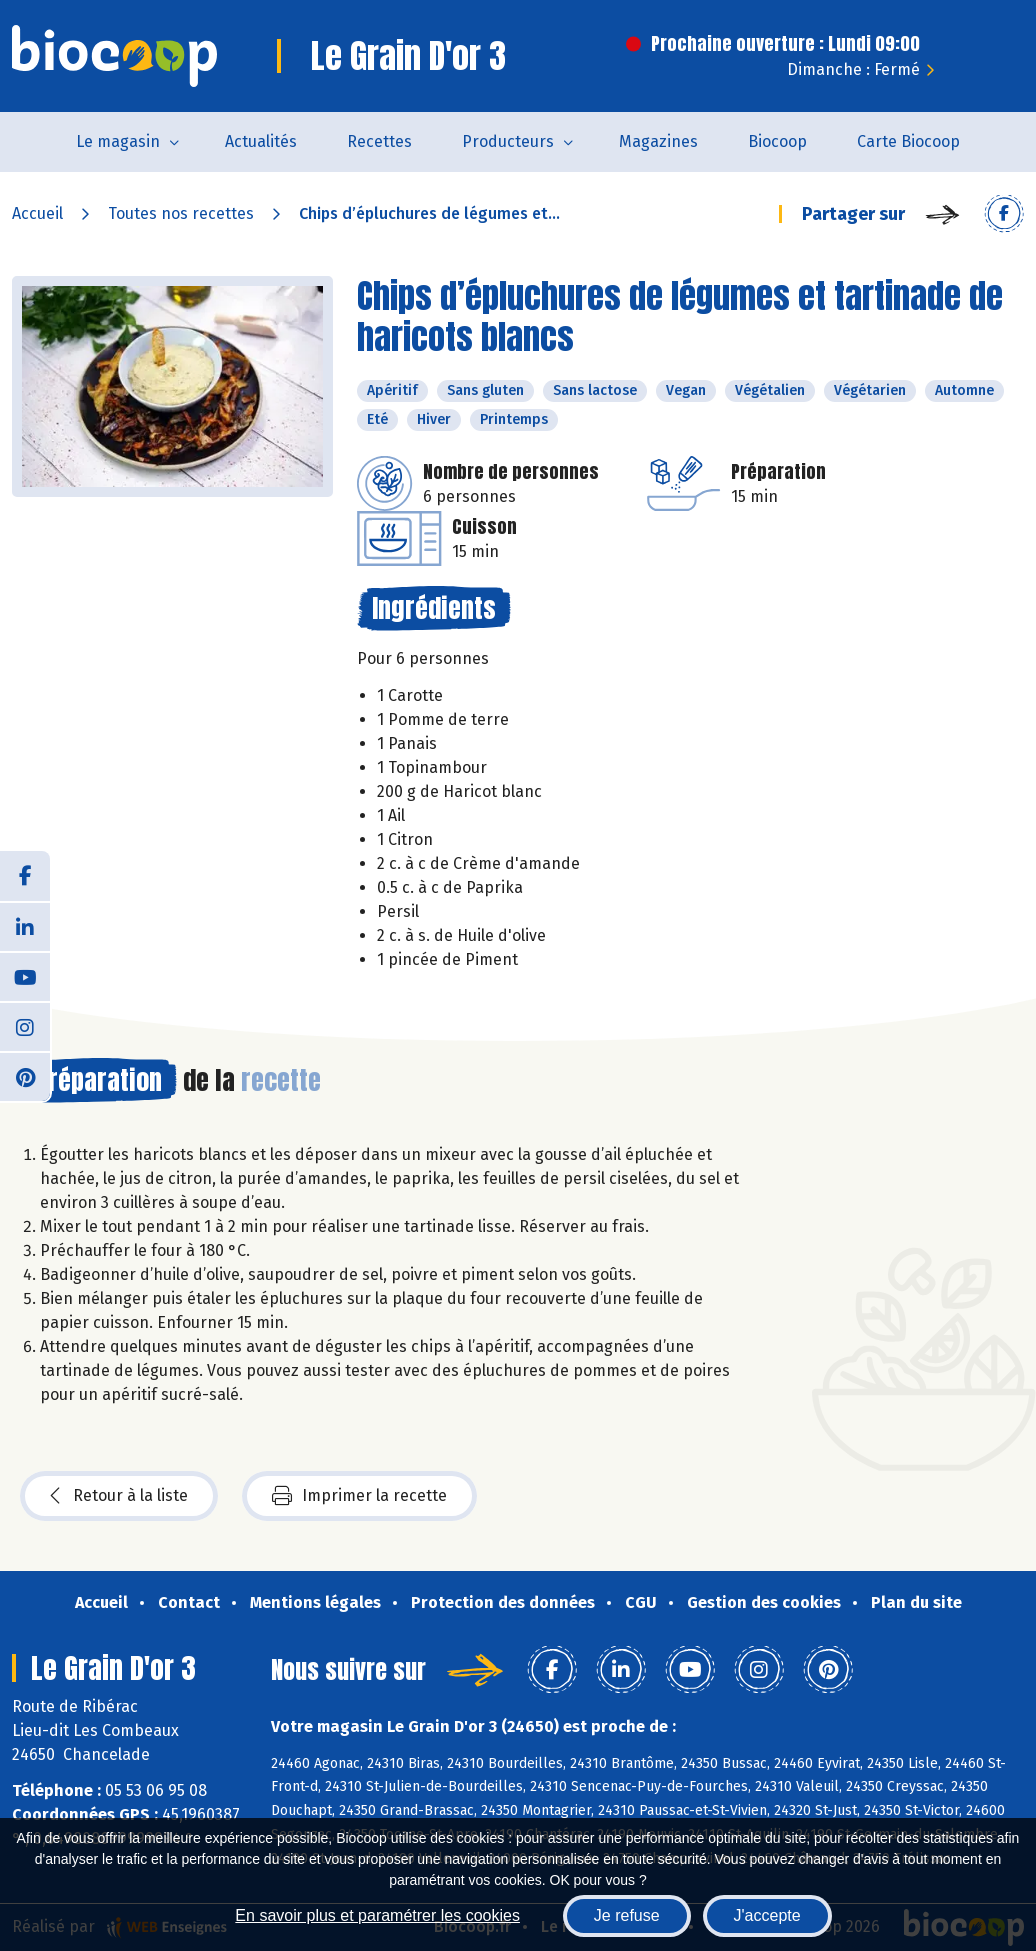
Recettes (379, 141)
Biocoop (777, 141)
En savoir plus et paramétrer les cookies (377, 1915)
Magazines (658, 141)
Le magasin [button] (118, 141)
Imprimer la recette (359, 1496)
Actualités (261, 141)
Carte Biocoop (908, 141)
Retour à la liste (119, 1496)
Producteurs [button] (508, 141)
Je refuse (627, 1915)
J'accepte (767, 1915)
